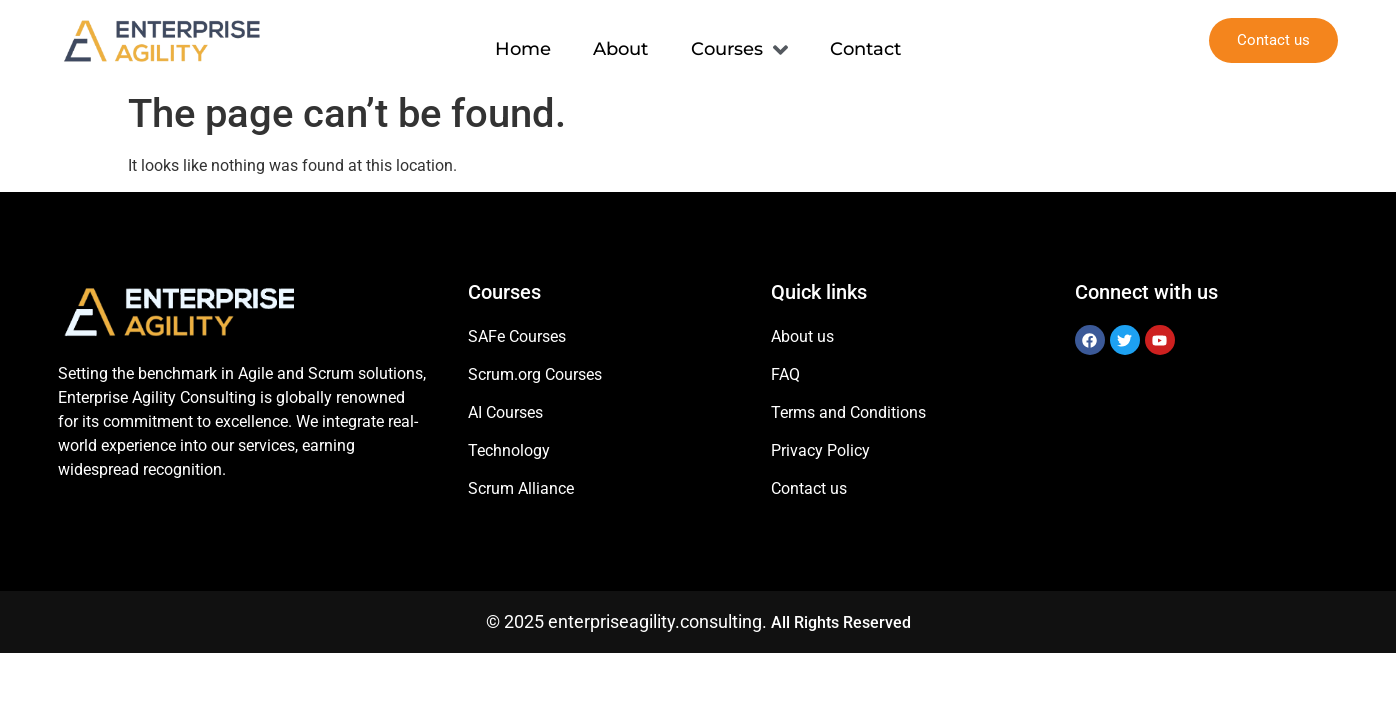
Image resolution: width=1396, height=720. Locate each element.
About (620, 40)
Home (521, 40)
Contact (868, 40)
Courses (740, 41)
